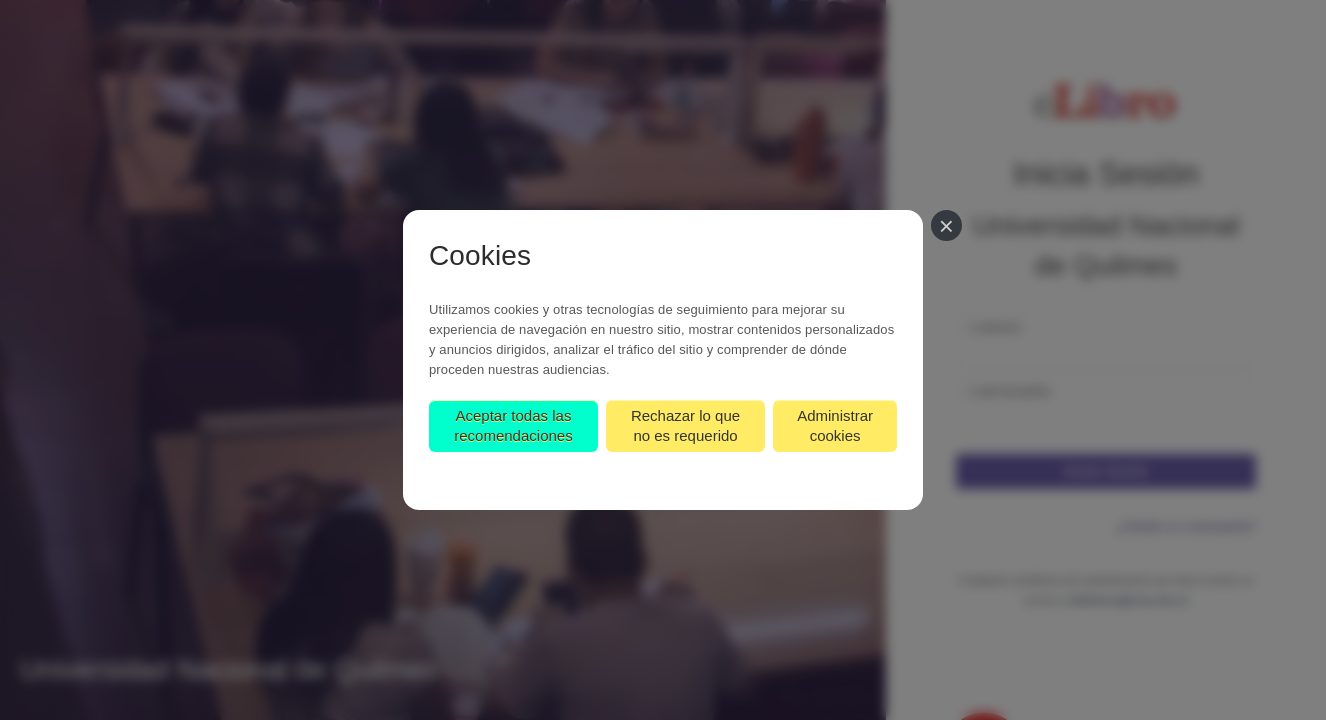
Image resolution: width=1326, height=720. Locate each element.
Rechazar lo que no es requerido (685, 425)
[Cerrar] (946, 225)
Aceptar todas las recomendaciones (513, 425)
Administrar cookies (835, 425)
